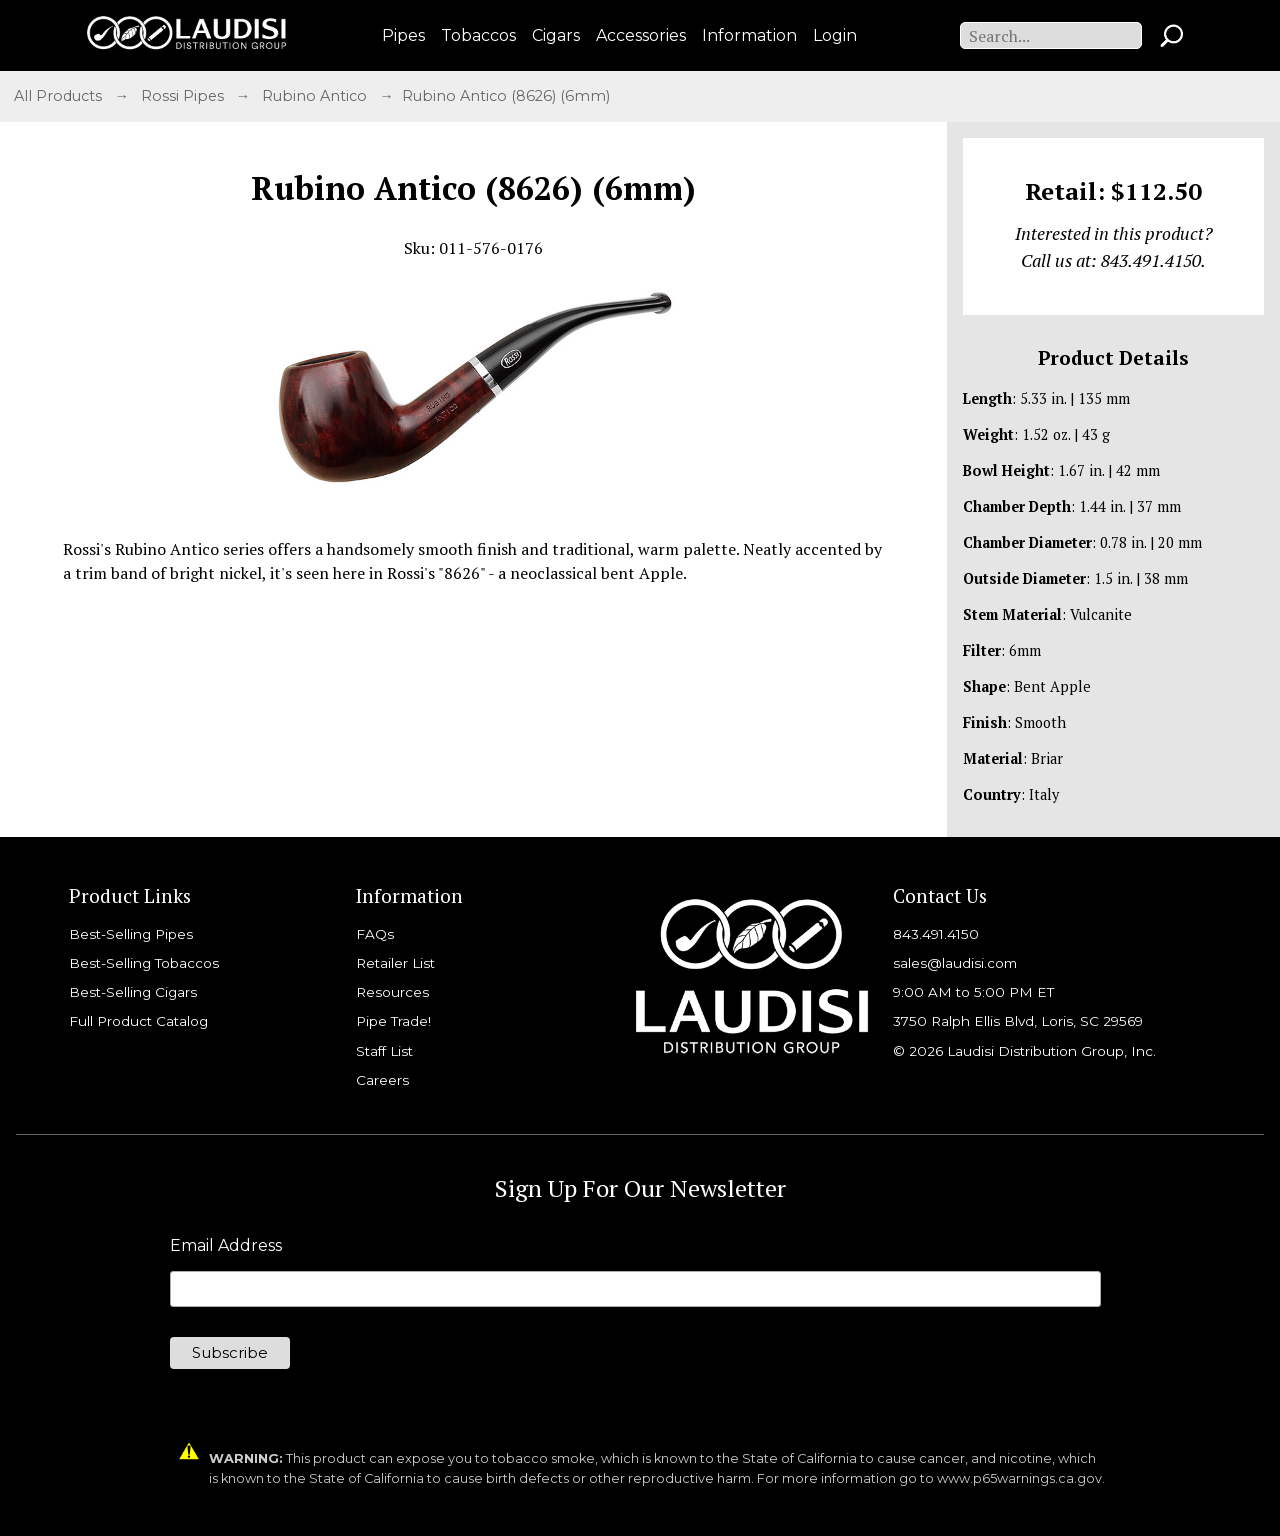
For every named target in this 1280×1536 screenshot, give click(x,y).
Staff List (384, 1051)
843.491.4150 (936, 934)
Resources (392, 992)
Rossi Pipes (184, 96)
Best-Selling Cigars (133, 992)
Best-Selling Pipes (131, 934)
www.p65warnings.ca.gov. (1021, 1478)
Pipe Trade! (393, 1021)
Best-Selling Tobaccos (144, 963)
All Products (60, 96)
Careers (382, 1080)
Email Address (226, 1246)
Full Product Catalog (138, 1021)
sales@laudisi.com (955, 963)
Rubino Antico (316, 96)
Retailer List (395, 963)
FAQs (375, 934)
